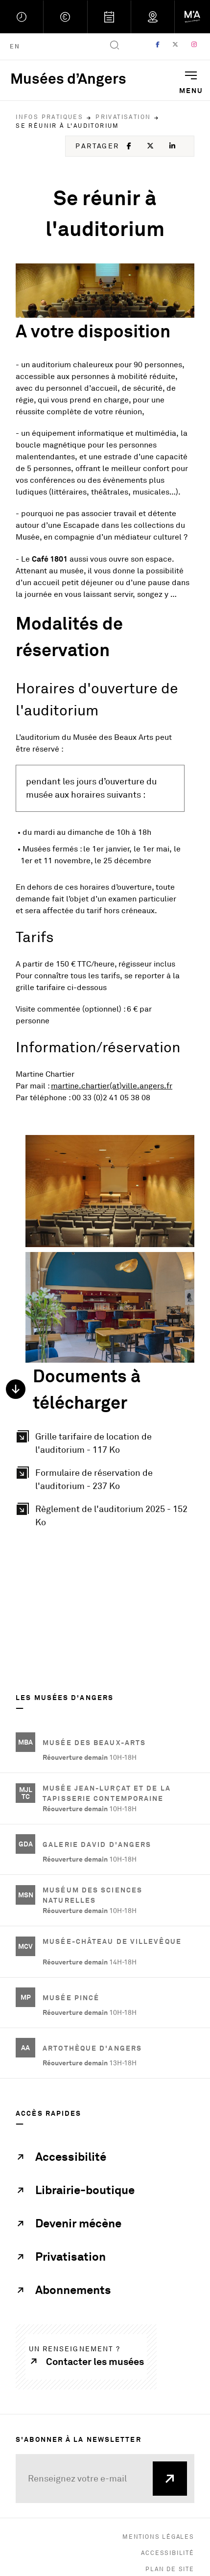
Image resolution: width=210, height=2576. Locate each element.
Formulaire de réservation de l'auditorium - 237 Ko (114, 1479)
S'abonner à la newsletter (78, 2439)
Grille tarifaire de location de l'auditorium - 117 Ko (114, 1443)
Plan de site (169, 2569)
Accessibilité (167, 2553)
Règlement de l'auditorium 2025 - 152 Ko (114, 1515)
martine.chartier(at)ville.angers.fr (111, 1086)
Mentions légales (158, 2537)
